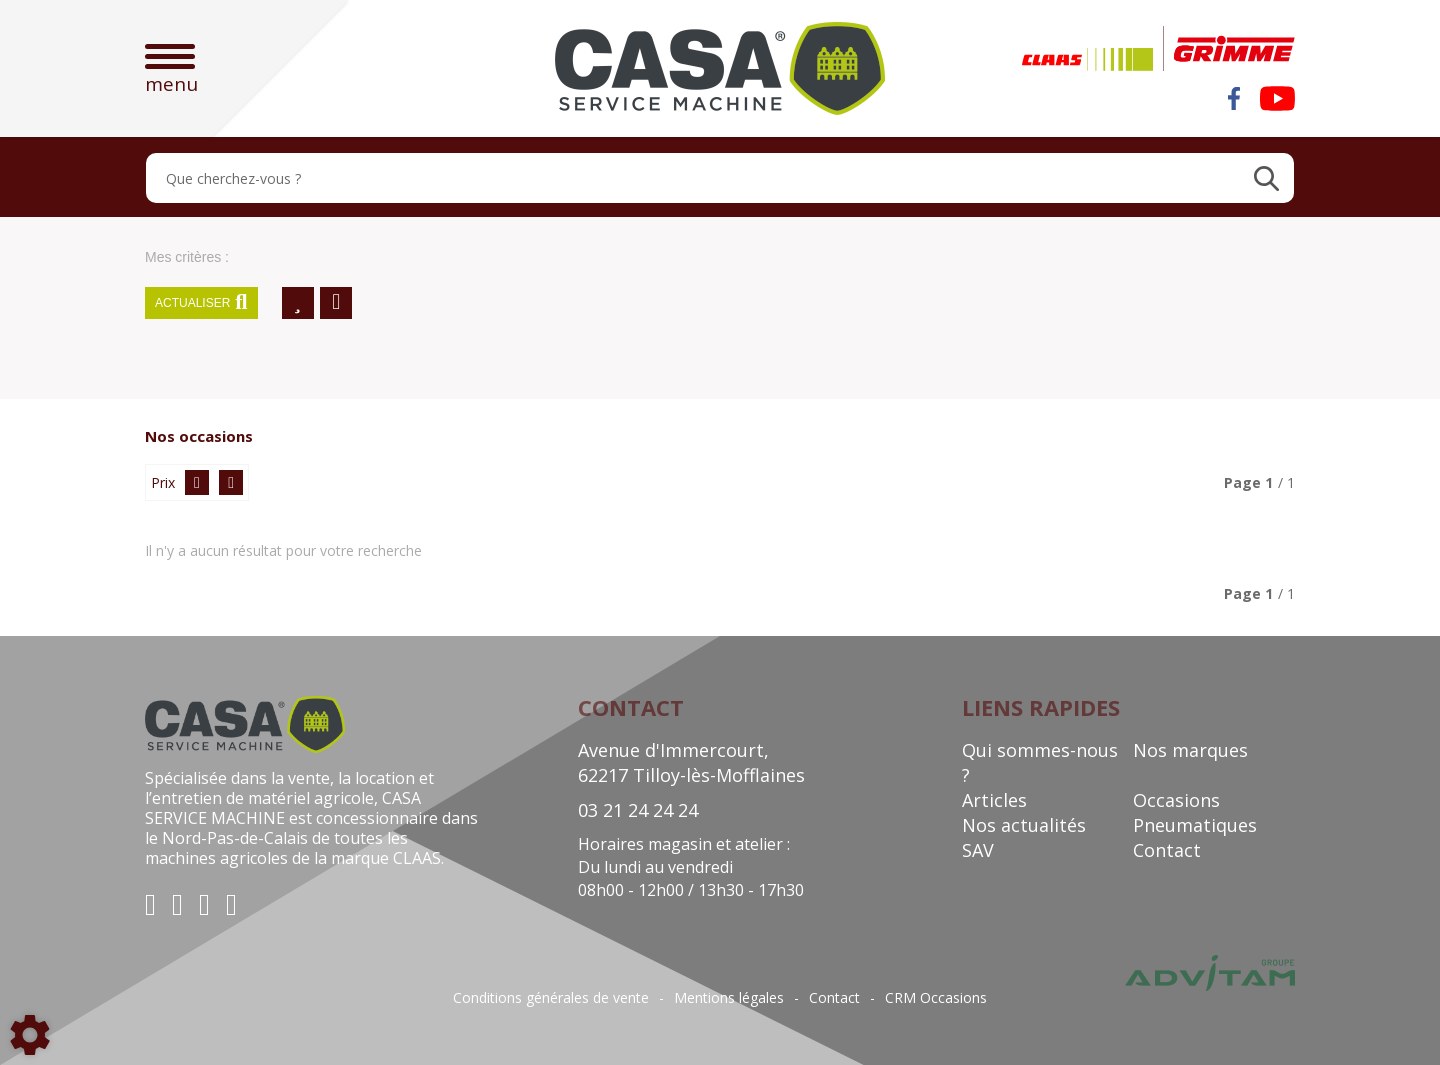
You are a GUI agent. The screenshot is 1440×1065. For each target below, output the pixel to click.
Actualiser (201, 303)
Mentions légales (729, 998)
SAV (978, 850)
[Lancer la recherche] (1266, 178)
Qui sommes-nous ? (1040, 762)
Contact (1167, 850)
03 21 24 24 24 (638, 810)
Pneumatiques (1195, 825)
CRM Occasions (936, 998)
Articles (994, 800)
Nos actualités (1024, 825)
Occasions (1176, 800)
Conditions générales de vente (551, 998)
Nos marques (1190, 750)
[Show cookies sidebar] (30, 1035)
